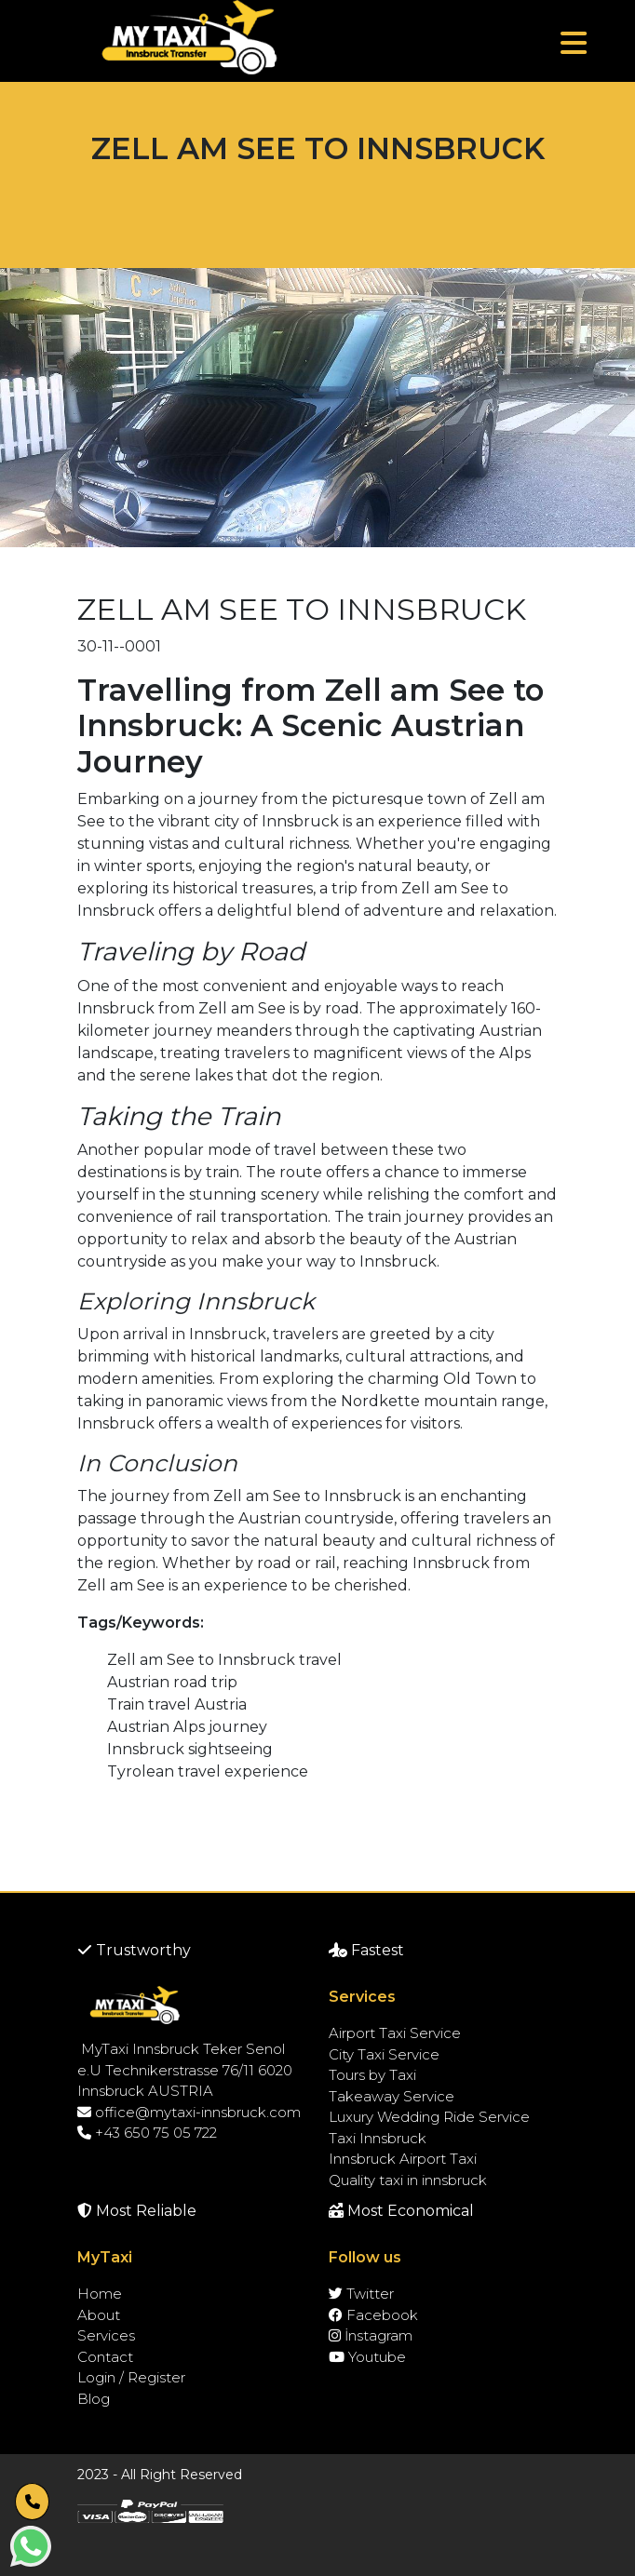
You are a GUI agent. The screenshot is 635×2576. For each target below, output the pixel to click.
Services (106, 2335)
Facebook (373, 2315)
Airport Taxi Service (395, 2033)
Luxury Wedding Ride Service (429, 2117)
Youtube (367, 2357)
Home (99, 2293)
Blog (93, 2399)
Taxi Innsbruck (377, 2138)
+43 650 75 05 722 (147, 2132)
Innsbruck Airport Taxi (403, 2158)
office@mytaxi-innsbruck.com (189, 2112)
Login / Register (131, 2377)
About (98, 2315)
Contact (105, 2357)
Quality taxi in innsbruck (408, 2180)
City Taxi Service (384, 2054)
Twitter (361, 2293)
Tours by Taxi (372, 2075)
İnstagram (370, 2335)
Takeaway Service (391, 2096)
